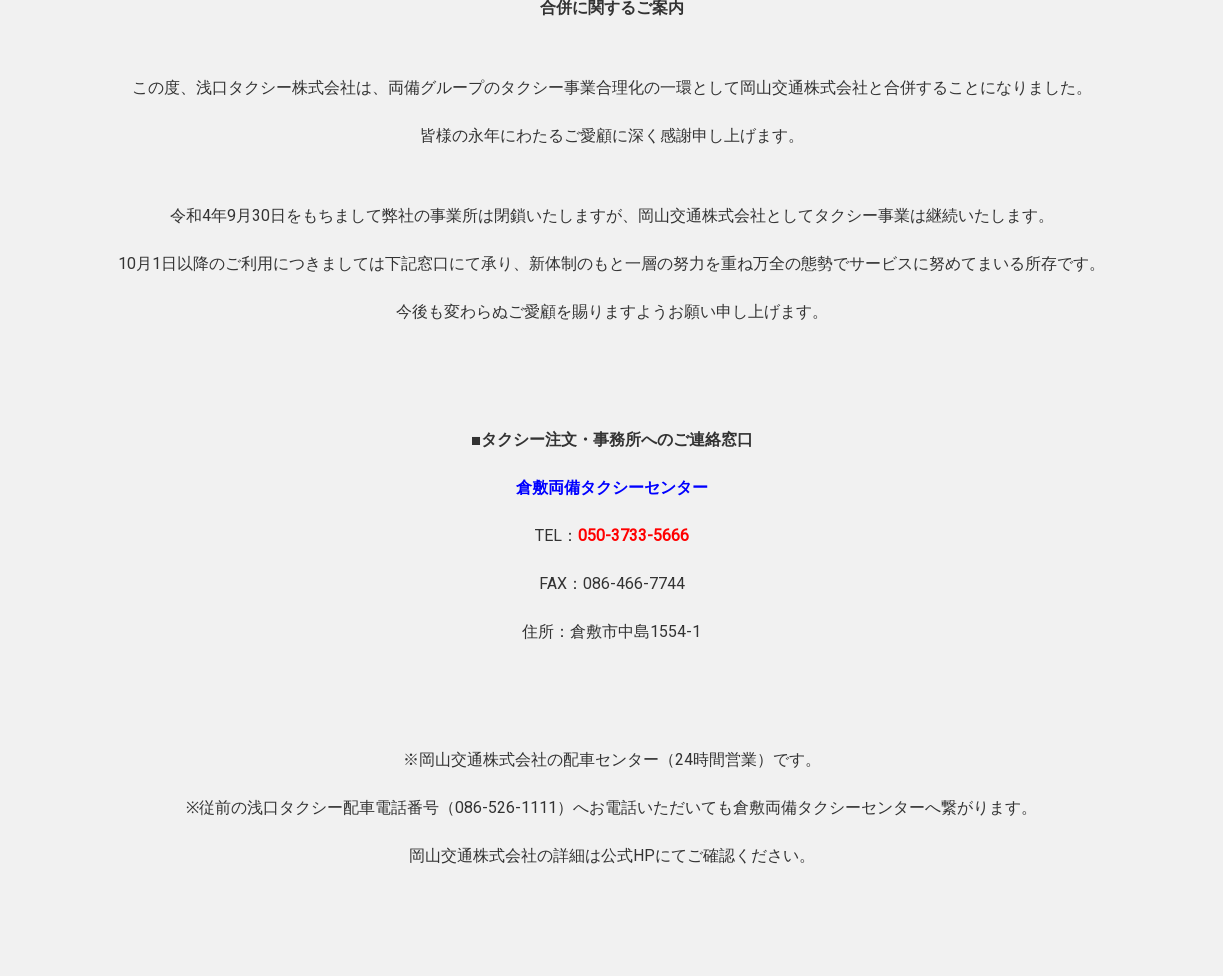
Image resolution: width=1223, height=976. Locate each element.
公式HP (628, 855)
